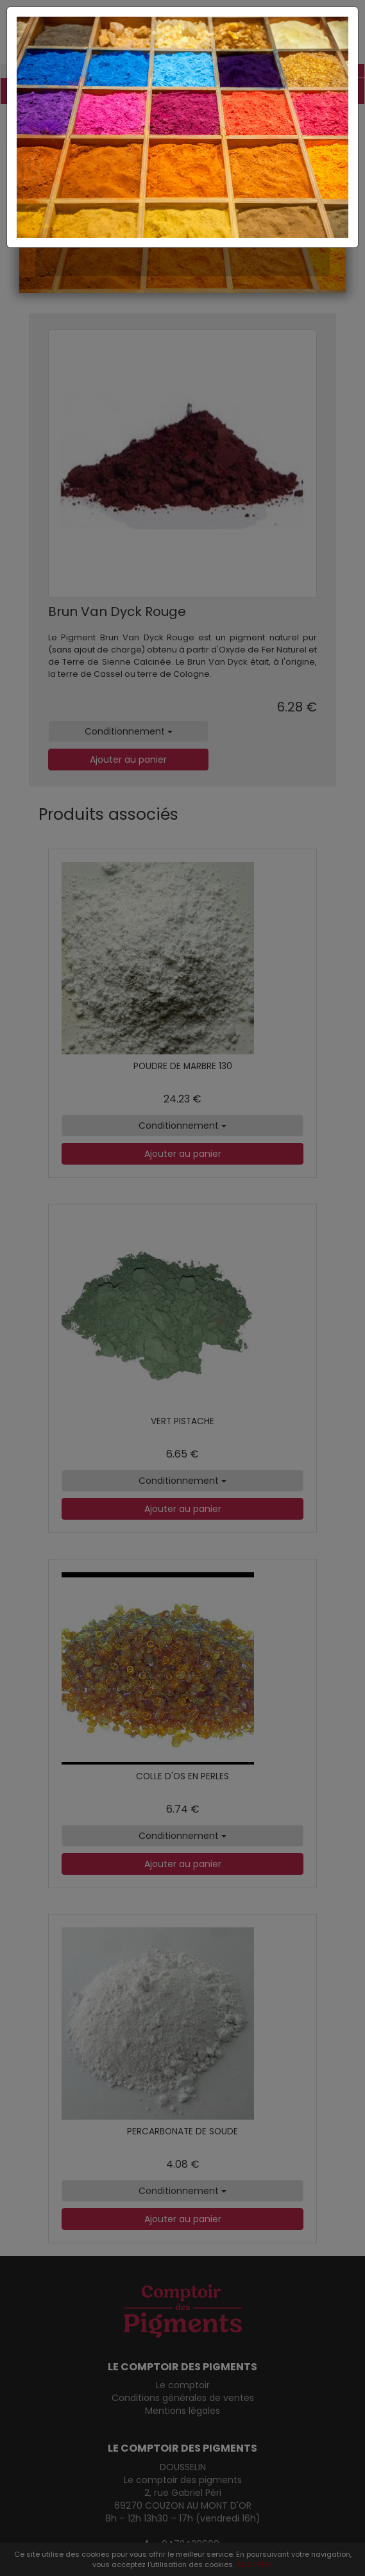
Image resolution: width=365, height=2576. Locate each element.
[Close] (182, 19)
